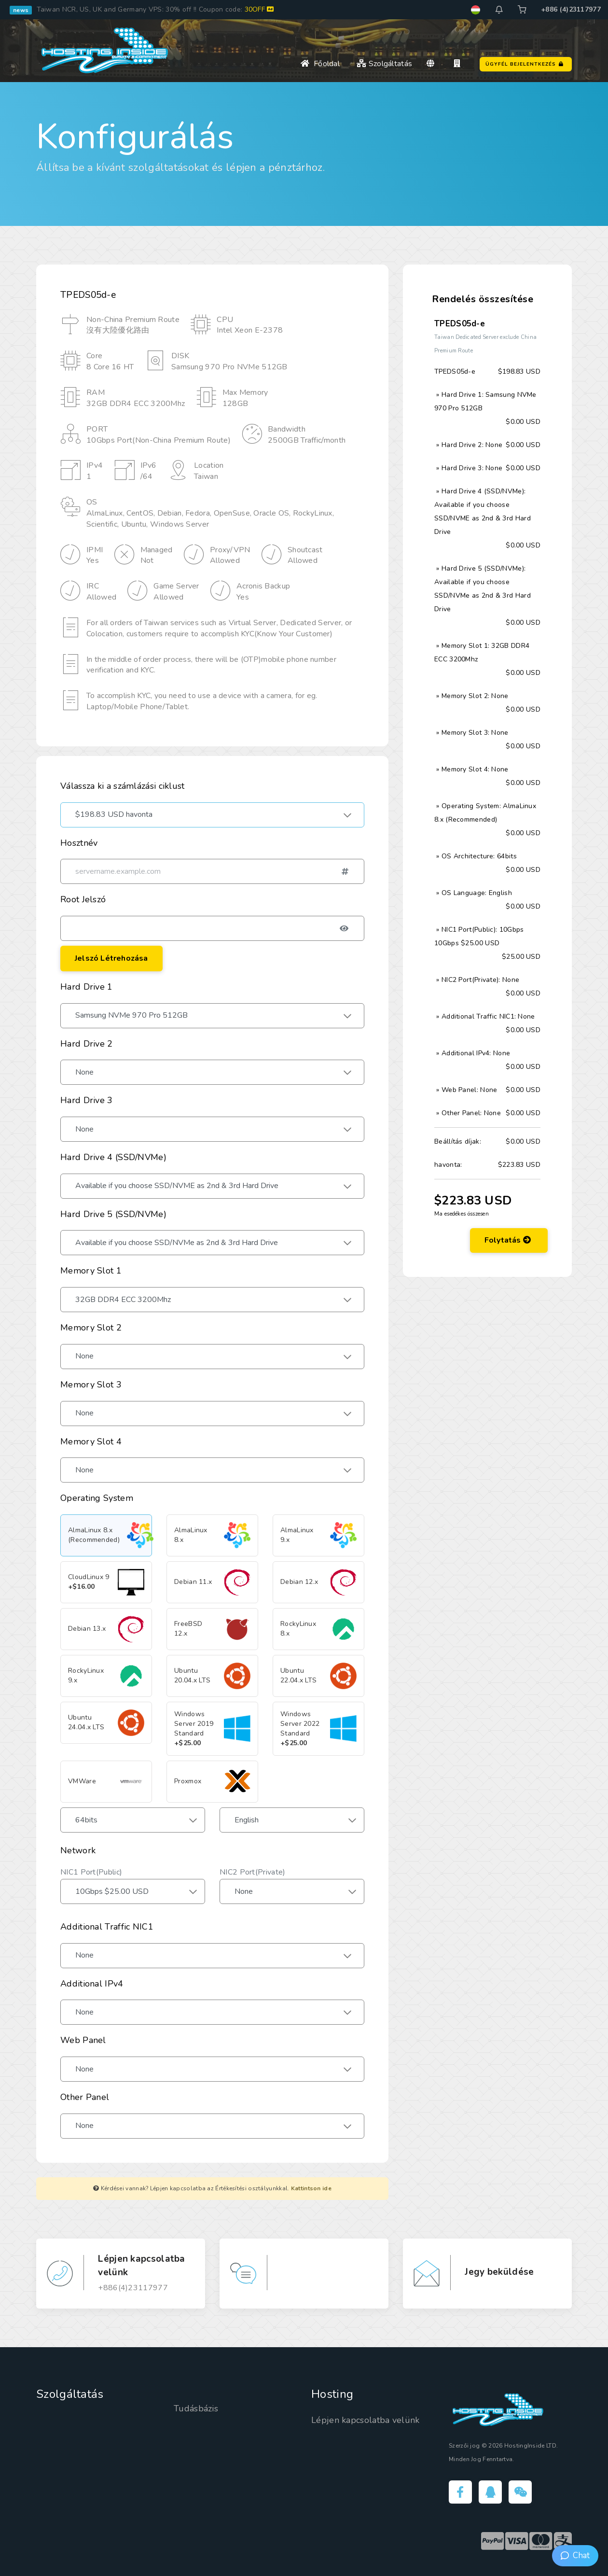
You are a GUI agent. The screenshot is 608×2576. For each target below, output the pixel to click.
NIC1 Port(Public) (91, 1872)
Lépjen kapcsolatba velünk (365, 2420)
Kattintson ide (311, 2188)
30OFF (259, 9)
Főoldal (320, 59)
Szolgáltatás (384, 59)
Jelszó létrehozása (111, 958)
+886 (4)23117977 (571, 9)
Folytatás (507, 1417)
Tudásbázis (196, 2408)
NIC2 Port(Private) (252, 1872)
